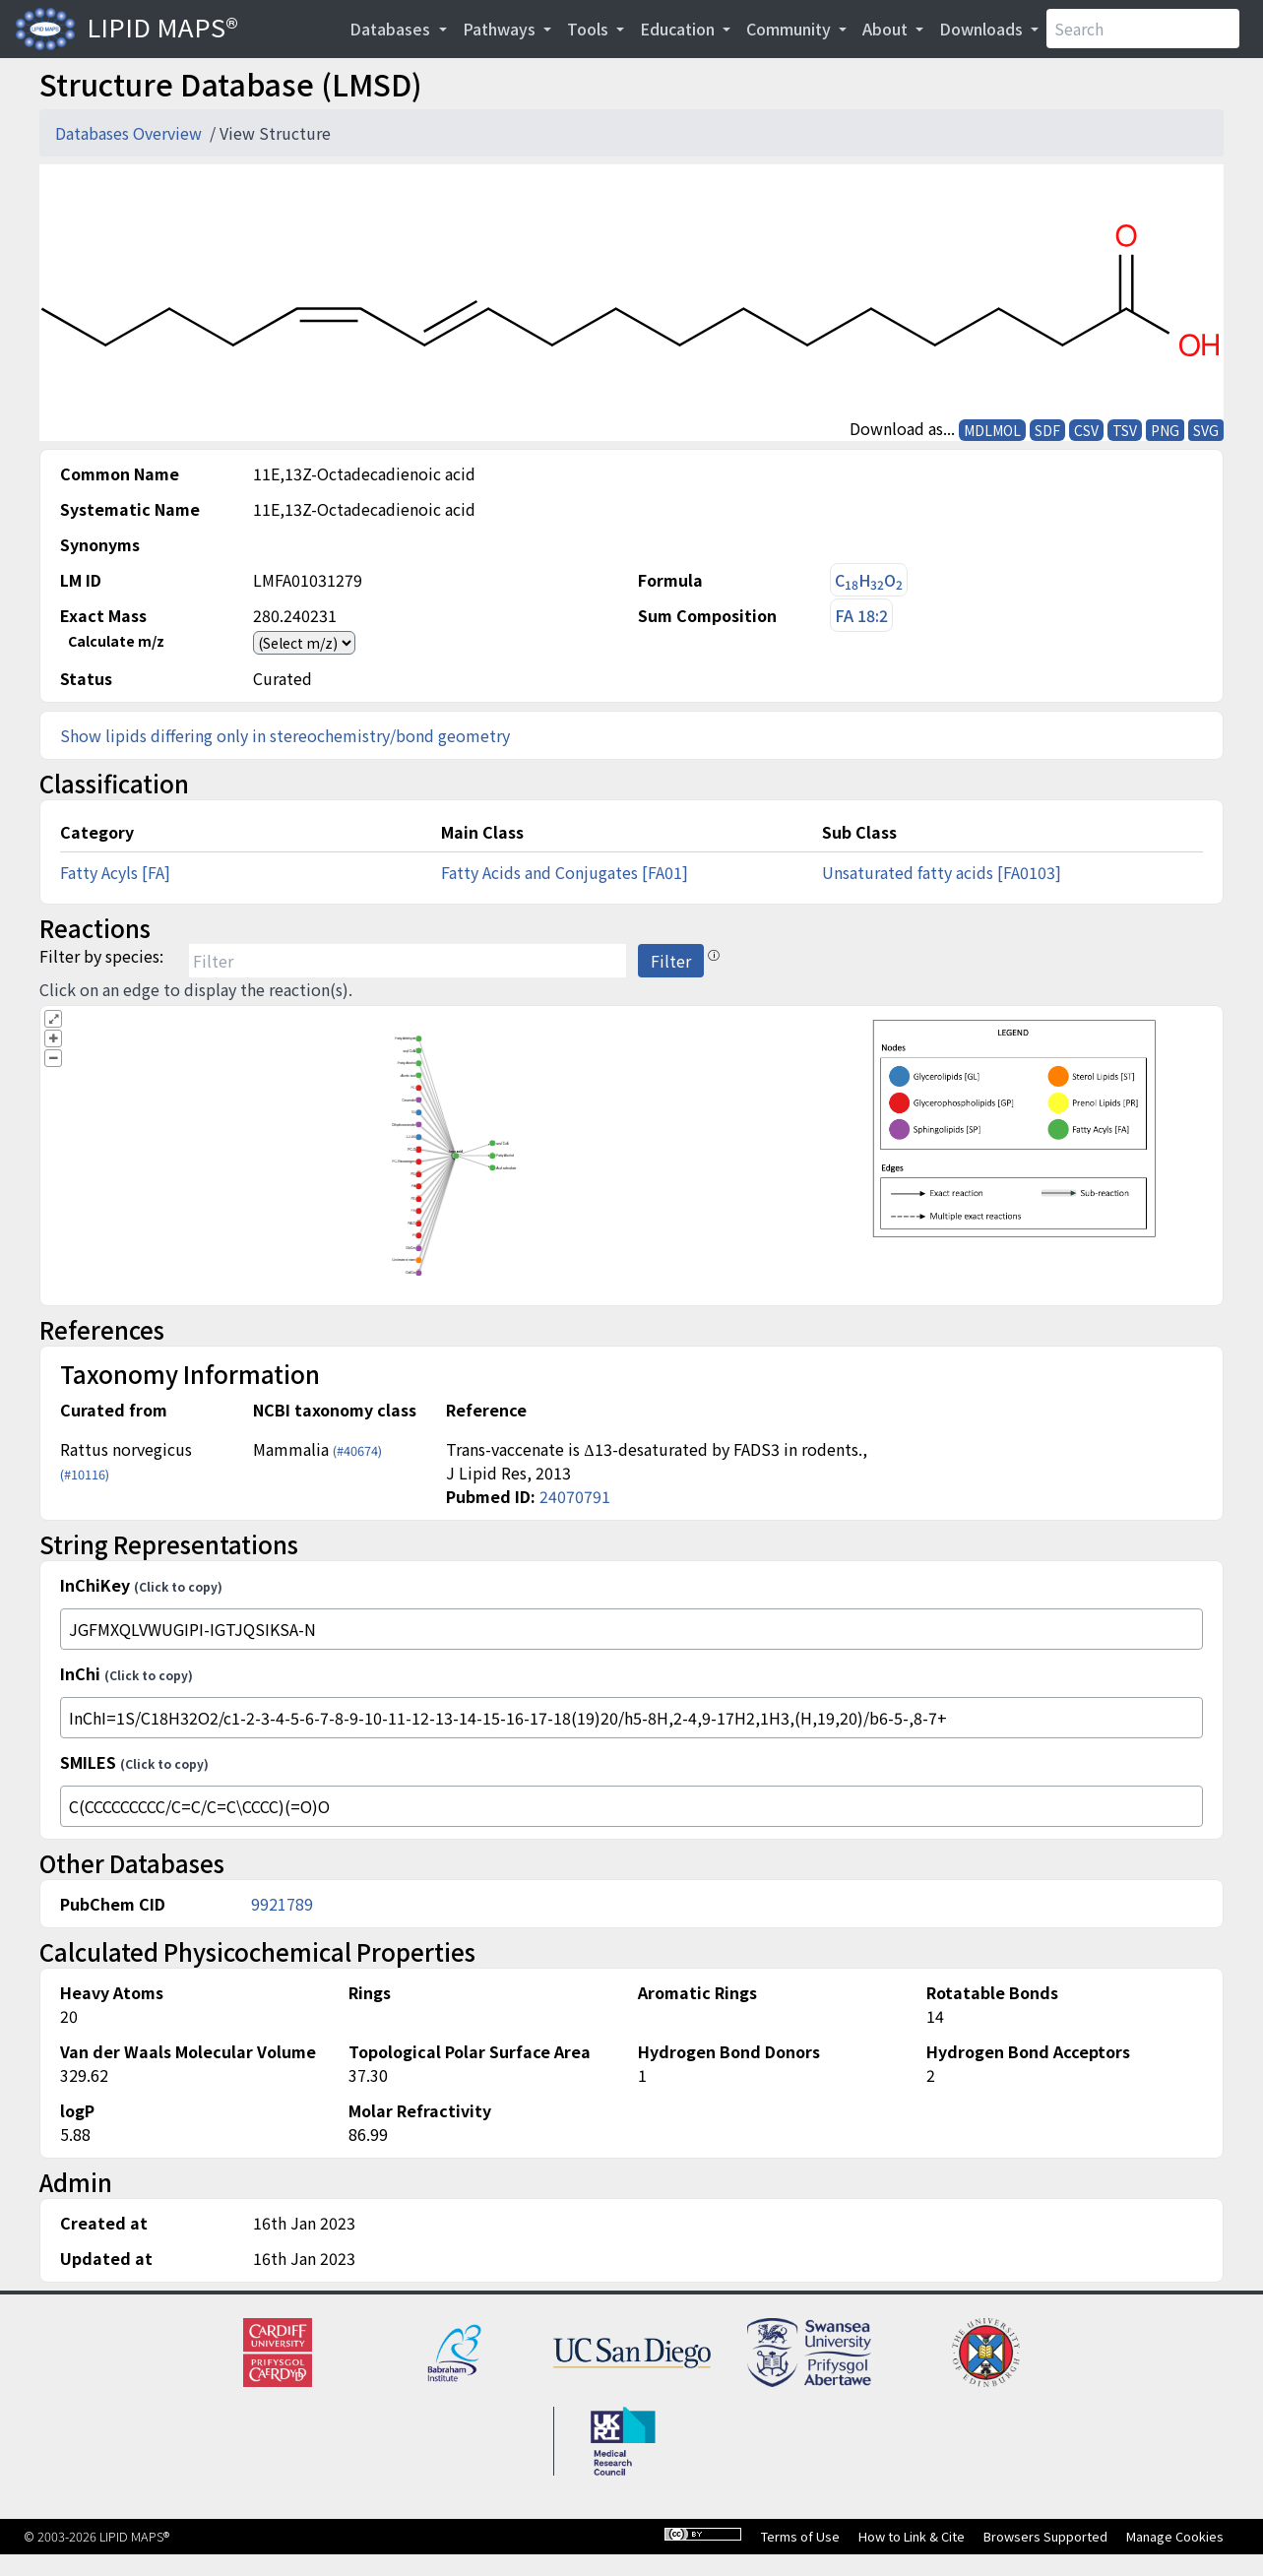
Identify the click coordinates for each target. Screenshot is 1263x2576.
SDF (1047, 430)
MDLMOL (992, 430)
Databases (391, 28)
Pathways (501, 28)
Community (790, 28)
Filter (671, 961)
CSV (1086, 430)
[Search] (1142, 28)
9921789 (282, 1904)
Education (679, 28)
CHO (869, 580)
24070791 (574, 1496)
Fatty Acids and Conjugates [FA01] (564, 872)
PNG (1165, 430)
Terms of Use (800, 2536)
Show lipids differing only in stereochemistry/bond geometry (285, 735)
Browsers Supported (1045, 2536)
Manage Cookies (1175, 2536)
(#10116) (84, 1474)
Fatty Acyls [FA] (115, 872)
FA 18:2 (861, 615)
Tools (589, 28)
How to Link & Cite (911, 2536)
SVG (1206, 430)
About (887, 28)
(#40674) (357, 1450)
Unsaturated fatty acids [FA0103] (941, 872)
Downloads (983, 28)
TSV (1124, 430)
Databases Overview (130, 133)
